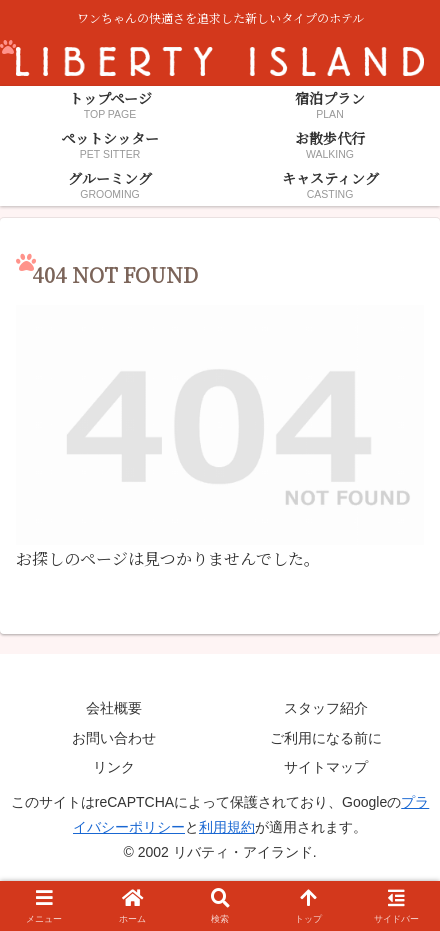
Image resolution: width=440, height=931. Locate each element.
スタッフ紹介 (326, 708)
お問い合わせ (114, 738)
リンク (114, 767)
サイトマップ (326, 767)
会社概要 (114, 708)
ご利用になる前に (326, 738)
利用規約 (227, 827)
